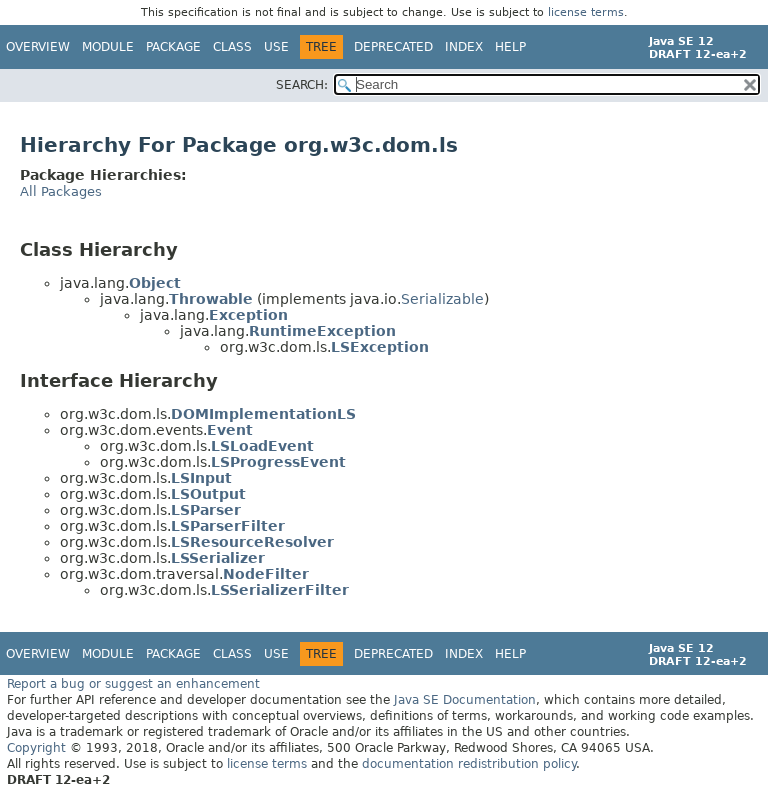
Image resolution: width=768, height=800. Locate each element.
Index (464, 47)
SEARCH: (302, 85)
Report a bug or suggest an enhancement (133, 684)
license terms (586, 12)
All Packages (61, 191)
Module (108, 47)
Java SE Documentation (465, 700)
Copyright (36, 748)
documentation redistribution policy (469, 764)
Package (173, 47)
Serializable (442, 299)
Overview (38, 47)
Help (510, 47)
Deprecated (393, 47)
